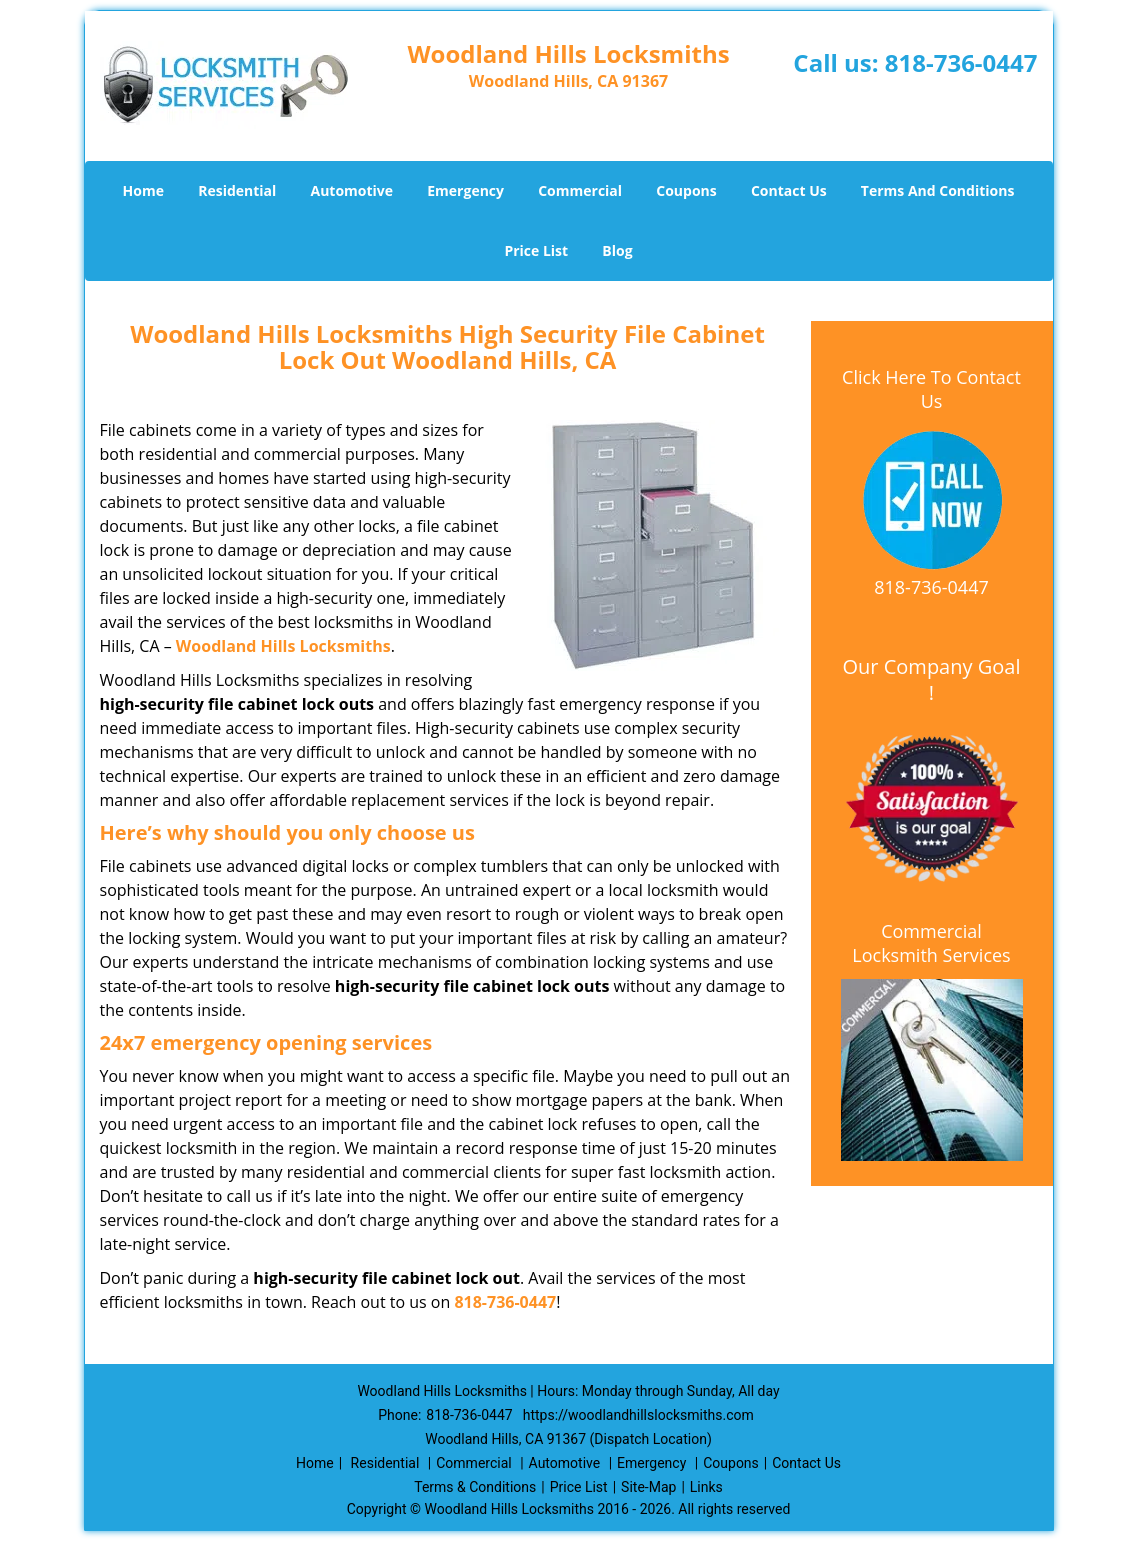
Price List (536, 250)
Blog (617, 250)
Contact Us (789, 190)
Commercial (580, 190)
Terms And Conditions (938, 190)
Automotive (351, 190)
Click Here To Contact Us (931, 389)
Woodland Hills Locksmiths (283, 646)
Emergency (465, 190)
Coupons (686, 190)
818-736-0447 (961, 62)
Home (143, 190)
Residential (237, 190)
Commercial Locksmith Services (931, 943)
